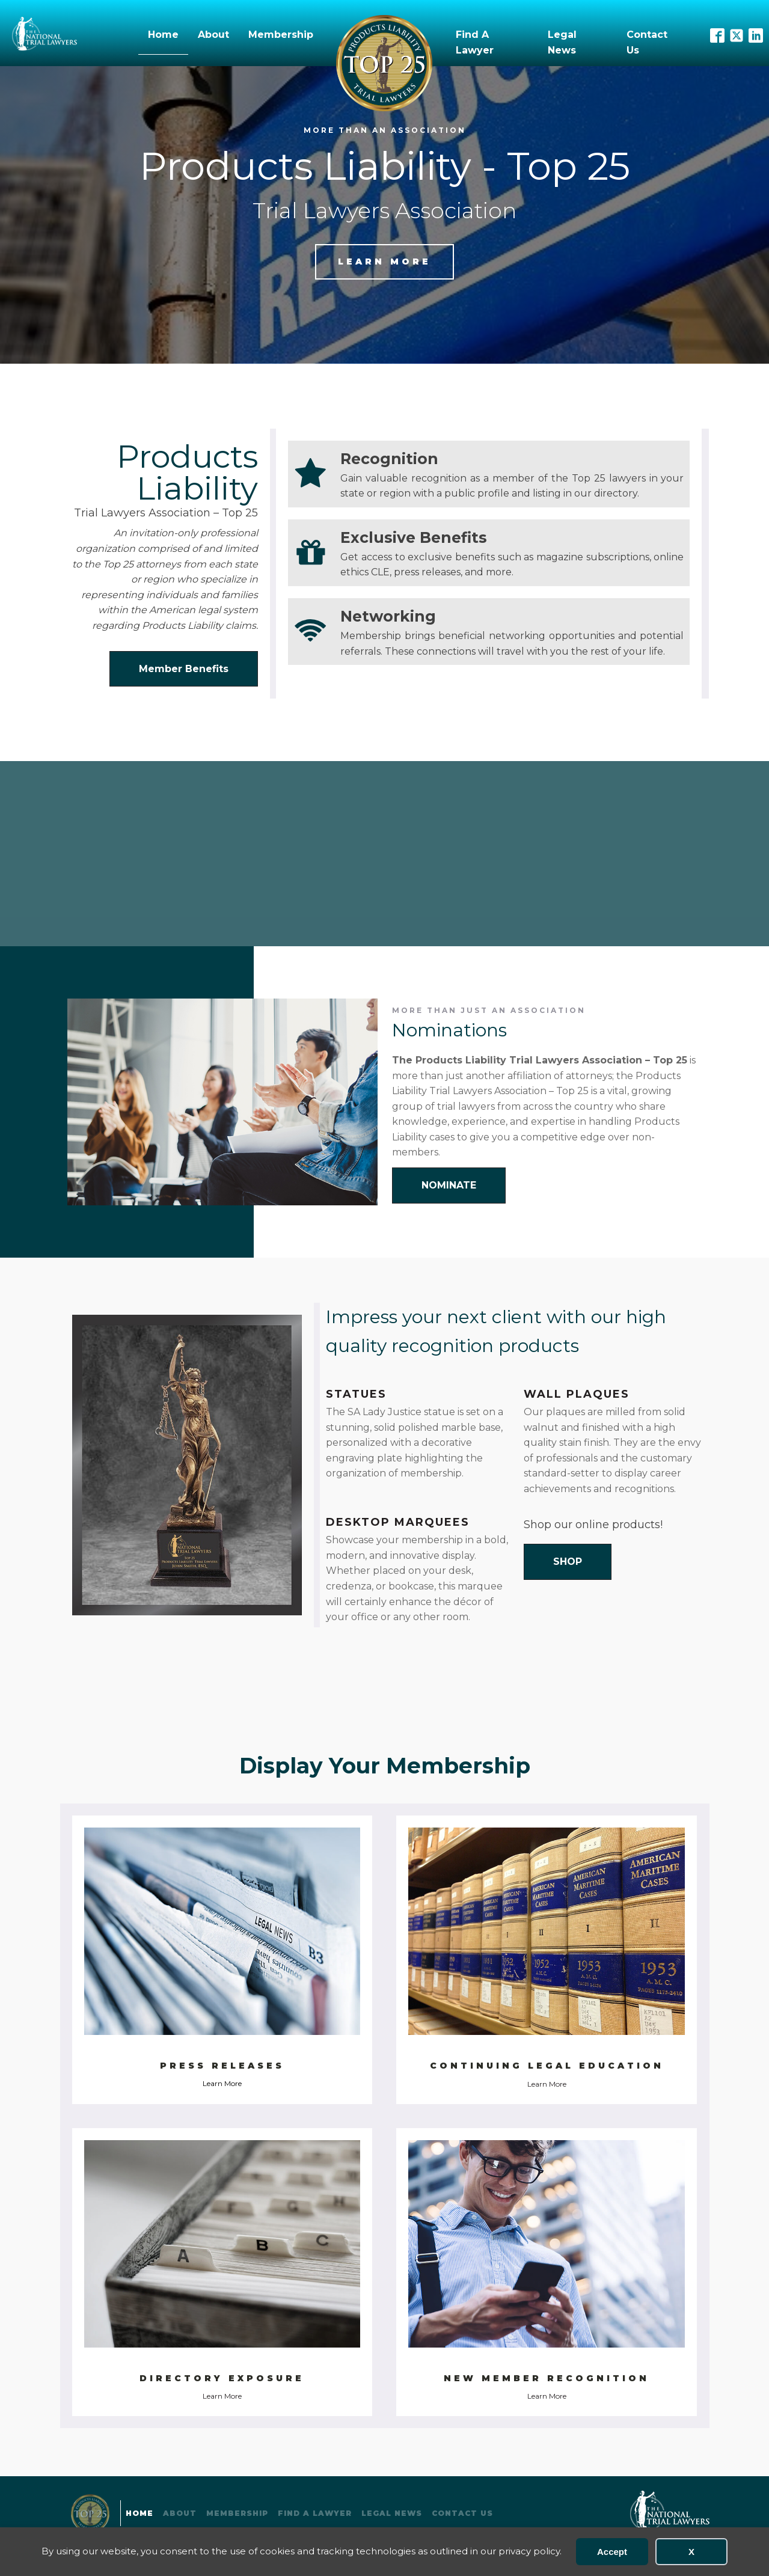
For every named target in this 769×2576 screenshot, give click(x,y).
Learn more (384, 261)
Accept (612, 2552)
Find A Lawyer (475, 42)
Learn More (222, 2083)
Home (163, 34)
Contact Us (647, 42)
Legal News (562, 42)
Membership (280, 34)
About (213, 34)
